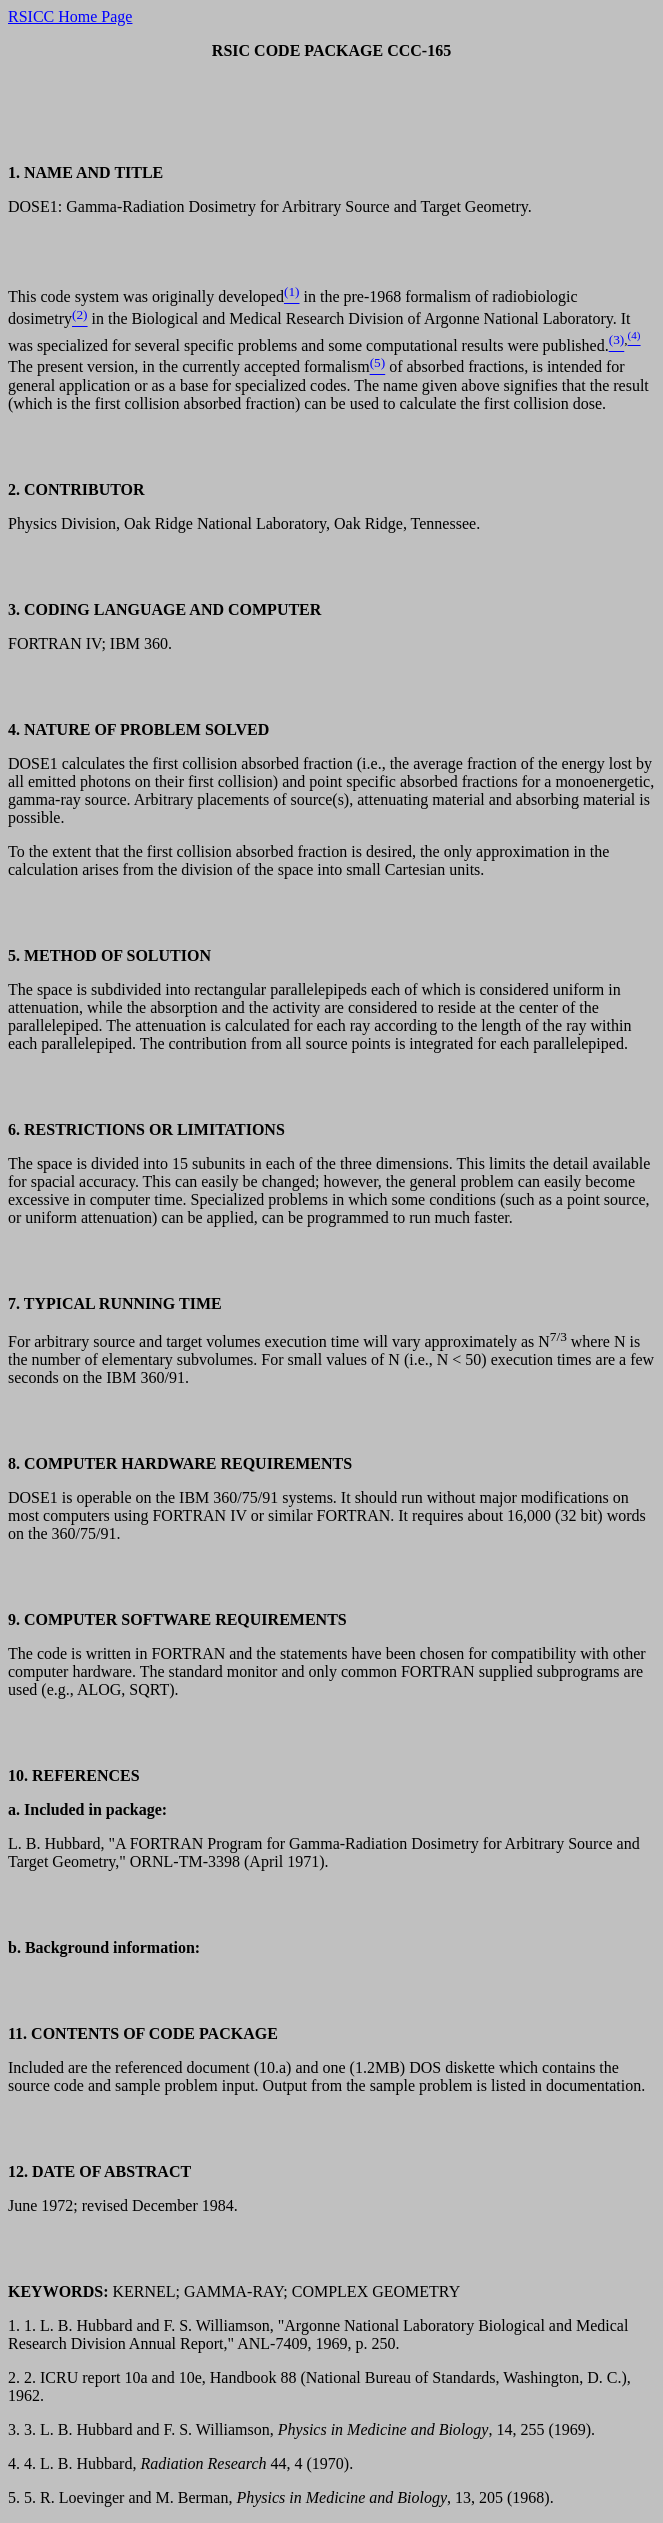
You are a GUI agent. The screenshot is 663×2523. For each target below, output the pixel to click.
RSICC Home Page (70, 16)
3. (16, 2429)
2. (16, 2377)
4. (16, 2463)
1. (16, 2325)
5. (16, 2497)
